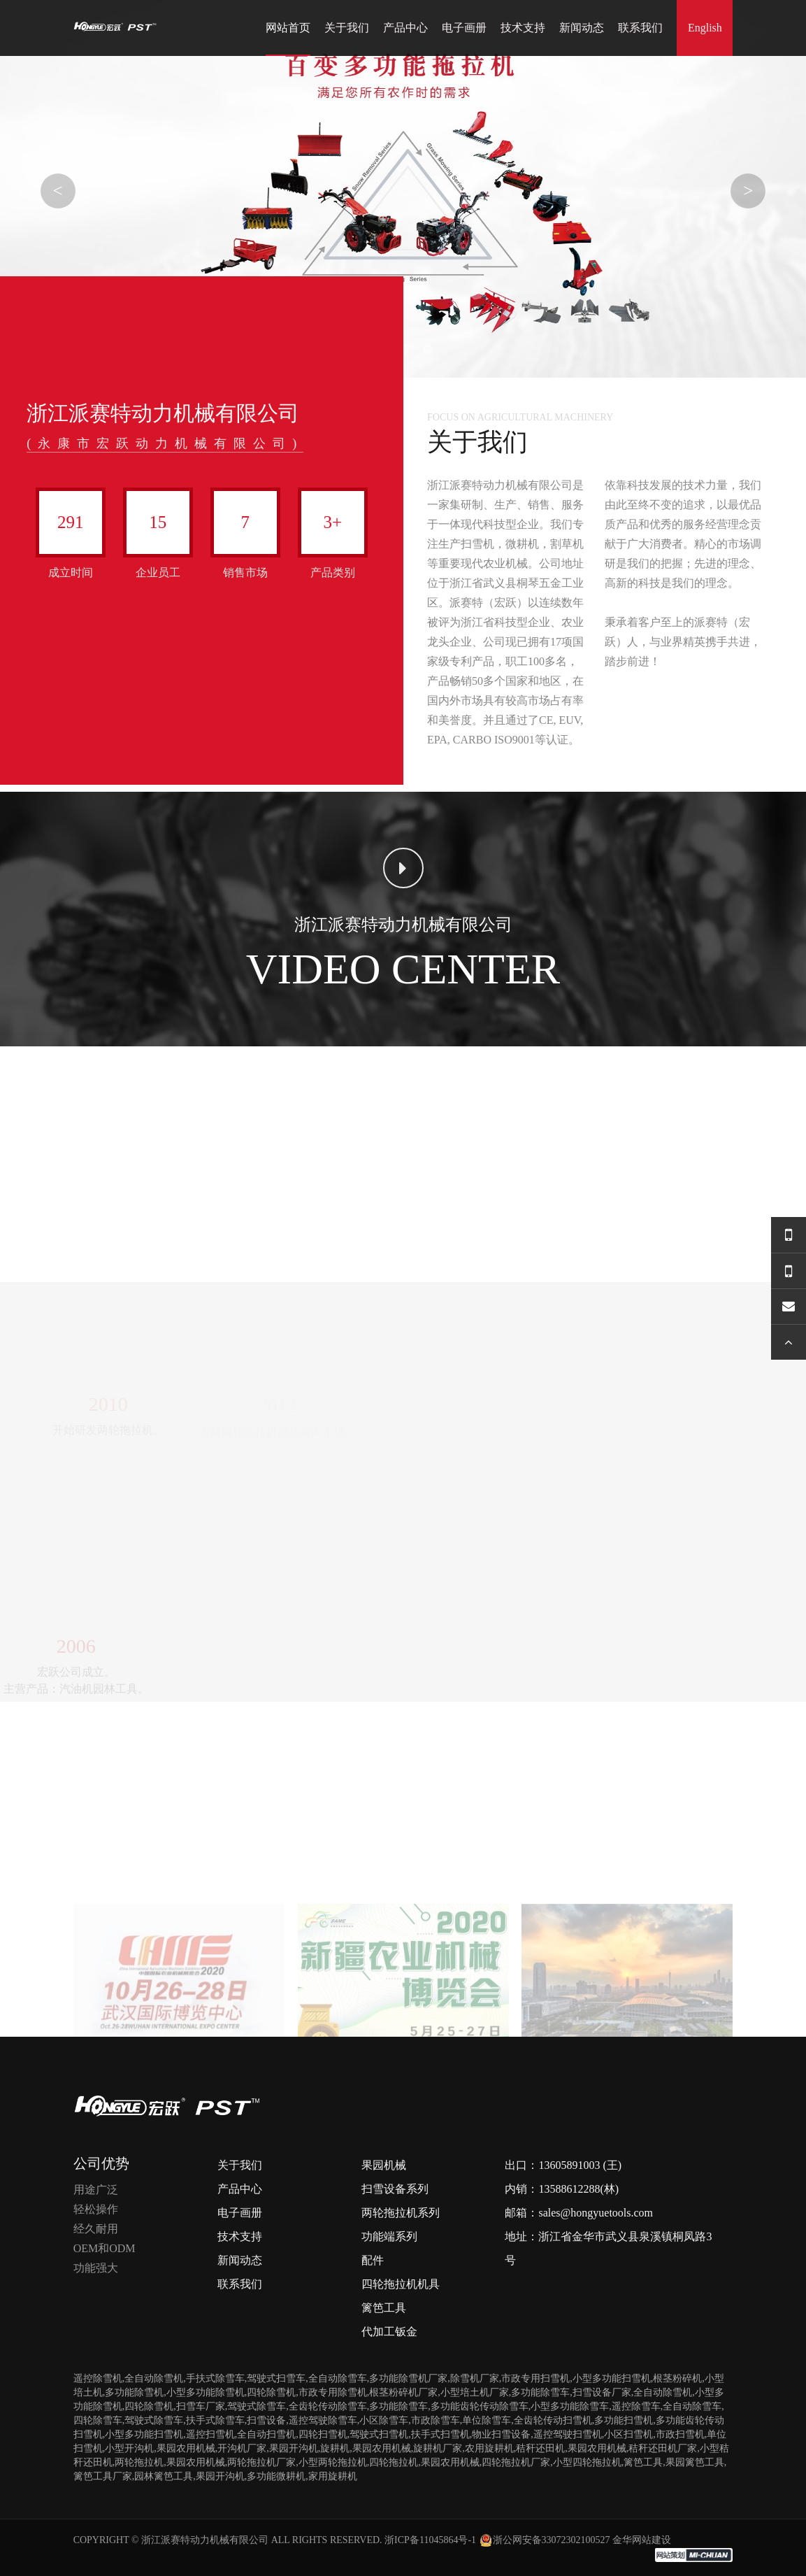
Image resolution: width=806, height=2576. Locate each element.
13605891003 (569, 2165)
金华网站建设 (641, 2540)
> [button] (748, 190)
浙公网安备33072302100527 (544, 2540)
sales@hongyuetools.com (595, 2213)
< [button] (58, 190)
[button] (403, 349)
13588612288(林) (578, 2189)
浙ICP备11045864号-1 (430, 2540)
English (705, 28)
